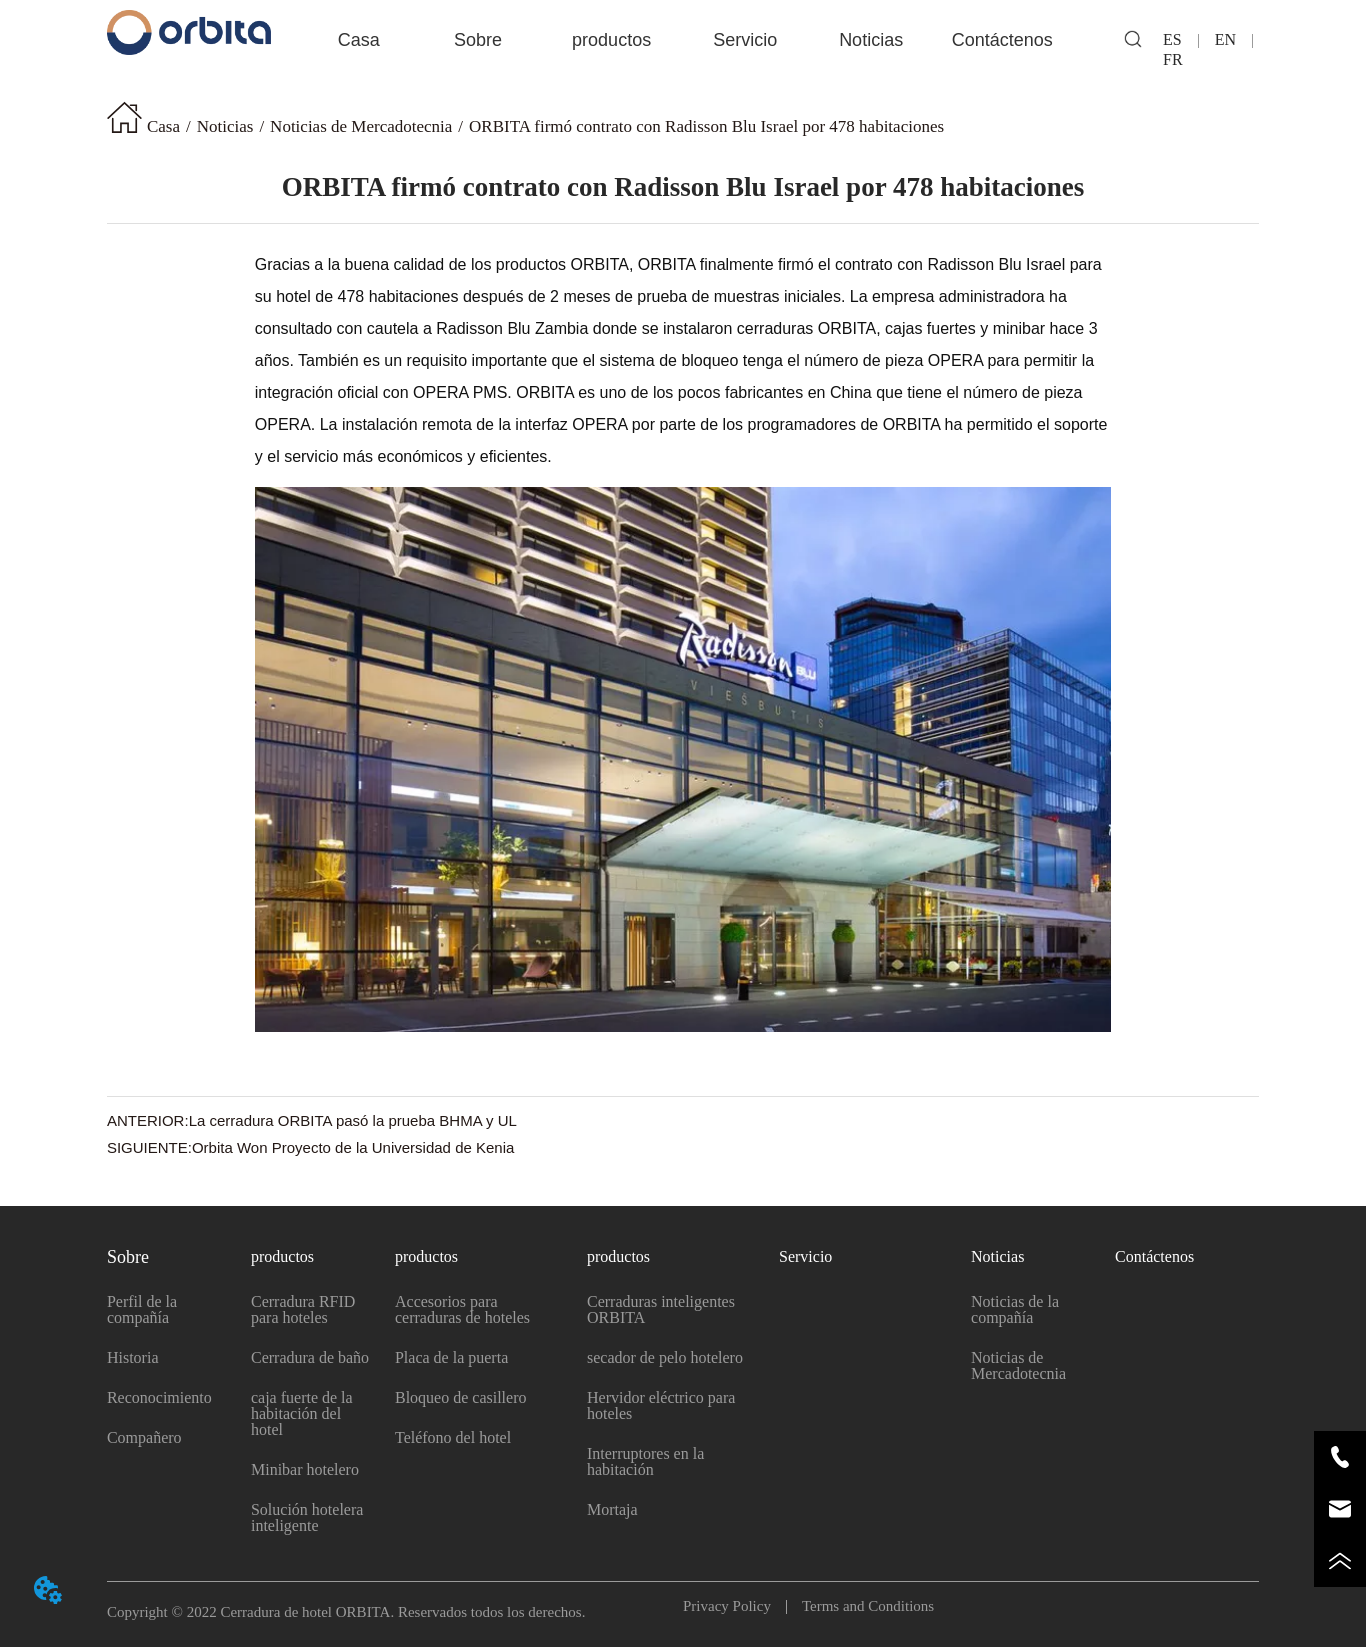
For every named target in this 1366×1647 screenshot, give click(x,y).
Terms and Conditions (860, 1606)
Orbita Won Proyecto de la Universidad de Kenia (353, 1147)
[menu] (683, 40)
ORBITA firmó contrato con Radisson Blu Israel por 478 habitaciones (706, 126)
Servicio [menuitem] (745, 40)
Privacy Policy (734, 1606)
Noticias (225, 126)
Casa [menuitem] (359, 40)
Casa (163, 126)
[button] (478, 40)
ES (1180, 39)
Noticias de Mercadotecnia (361, 126)
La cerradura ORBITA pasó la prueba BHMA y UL (353, 1120)
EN (1225, 39)
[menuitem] (478, 40)
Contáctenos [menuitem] (1002, 40)
